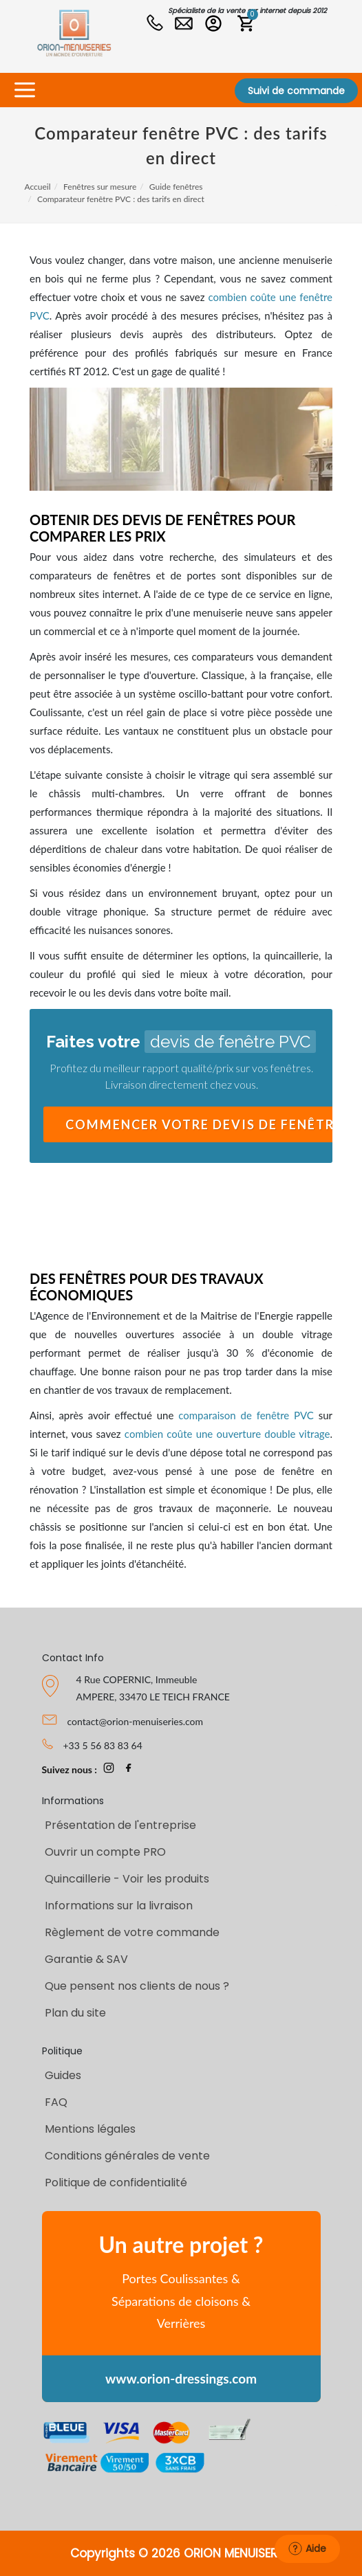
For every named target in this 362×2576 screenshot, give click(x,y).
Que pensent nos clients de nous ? (137, 1986)
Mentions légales (90, 2129)
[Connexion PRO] (216, 25)
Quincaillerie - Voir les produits (127, 1879)
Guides (63, 2075)
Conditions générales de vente (127, 2156)
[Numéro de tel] (156, 24)
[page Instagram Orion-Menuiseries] (108, 1769)
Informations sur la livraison (119, 1905)
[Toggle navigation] (24, 90)
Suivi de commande (296, 91)
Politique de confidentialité (116, 2182)
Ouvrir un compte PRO (105, 1852)
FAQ (56, 2102)
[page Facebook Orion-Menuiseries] (128, 1769)
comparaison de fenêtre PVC (246, 1415)
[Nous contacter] (185, 25)
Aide (307, 2548)
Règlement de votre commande (132, 1932)
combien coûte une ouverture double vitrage (227, 1434)
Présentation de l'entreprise (120, 1825)
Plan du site (75, 2013)
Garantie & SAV (86, 1959)
